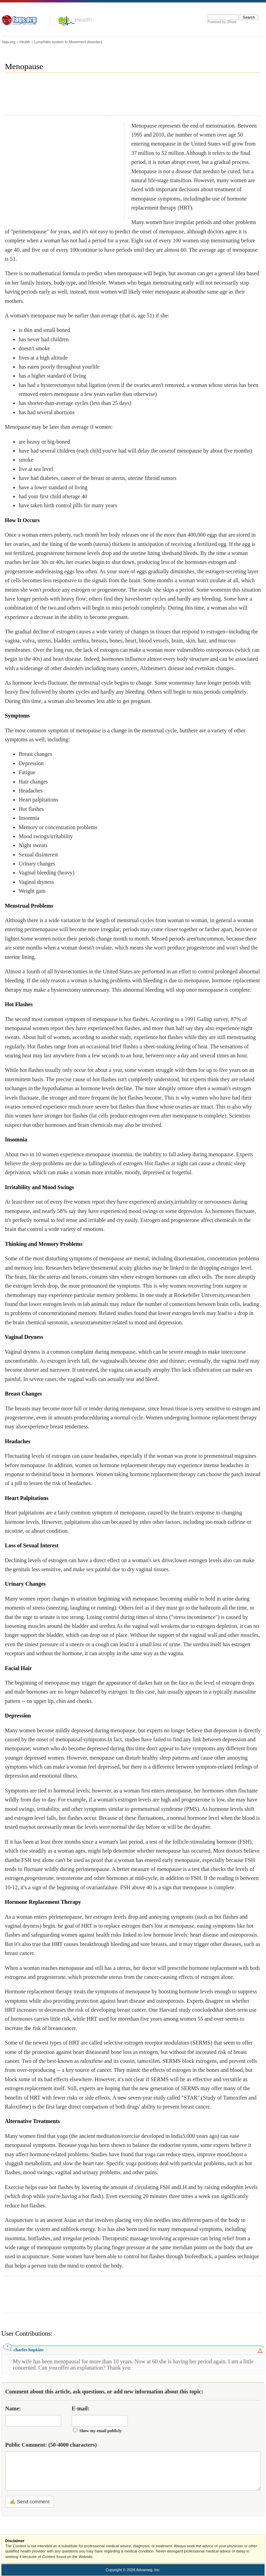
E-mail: (81, 2408)
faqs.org (9, 42)
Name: (13, 2408)
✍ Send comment (30, 2501)
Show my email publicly (100, 2430)
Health (83, 19)
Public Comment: (51, 2445)
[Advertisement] (131, 97)
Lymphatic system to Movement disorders (68, 42)
